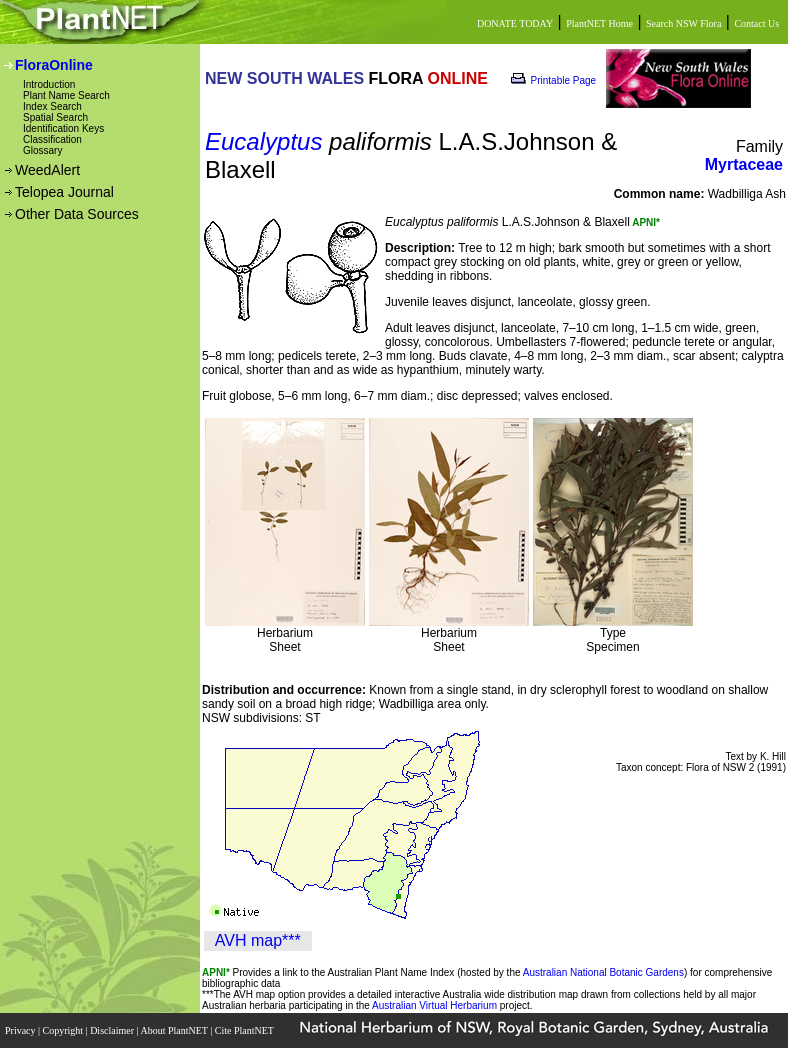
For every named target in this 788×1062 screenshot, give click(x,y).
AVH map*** (258, 940)
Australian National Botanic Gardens (603, 972)
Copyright (64, 1030)
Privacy (21, 1030)
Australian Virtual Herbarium (434, 1005)
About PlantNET (175, 1030)
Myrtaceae (744, 164)
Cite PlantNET (245, 1030)
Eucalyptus (263, 141)
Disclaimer (113, 1030)
